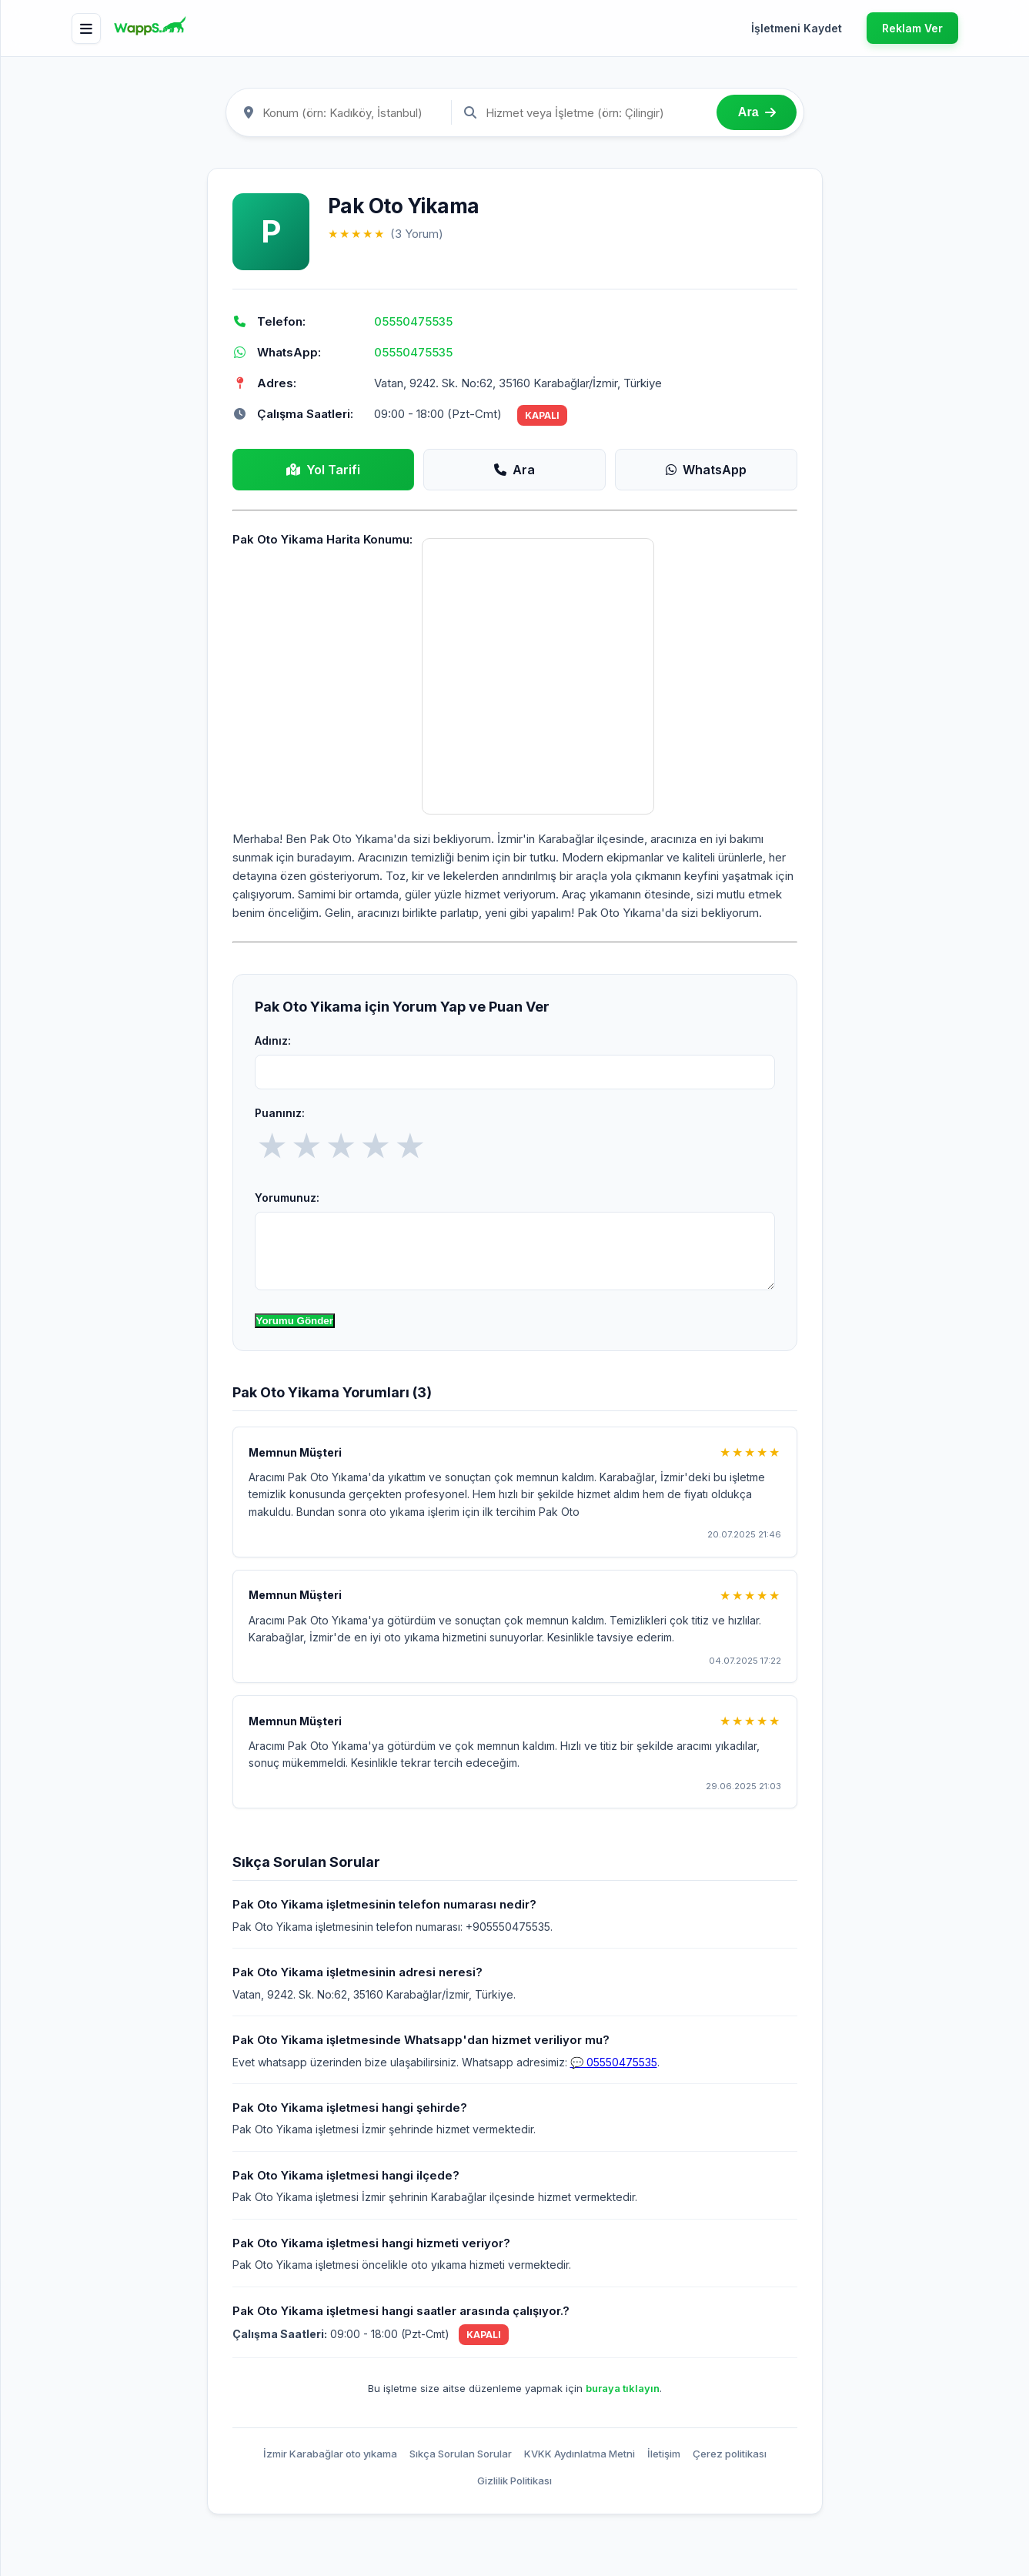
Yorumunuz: (287, 1197)
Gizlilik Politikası (514, 2480)
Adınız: (273, 1040)
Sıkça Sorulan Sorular (460, 2453)
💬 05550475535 (613, 2062)
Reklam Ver (912, 28)
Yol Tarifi (323, 469)
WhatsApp (706, 469)
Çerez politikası (730, 2453)
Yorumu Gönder (294, 1320)
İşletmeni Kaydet (796, 28)
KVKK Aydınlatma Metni (579, 2453)
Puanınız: (280, 1112)
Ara (514, 469)
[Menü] (86, 28)
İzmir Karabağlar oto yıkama (330, 2453)
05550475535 (413, 321)
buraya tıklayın (623, 2388)
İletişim (663, 2453)
